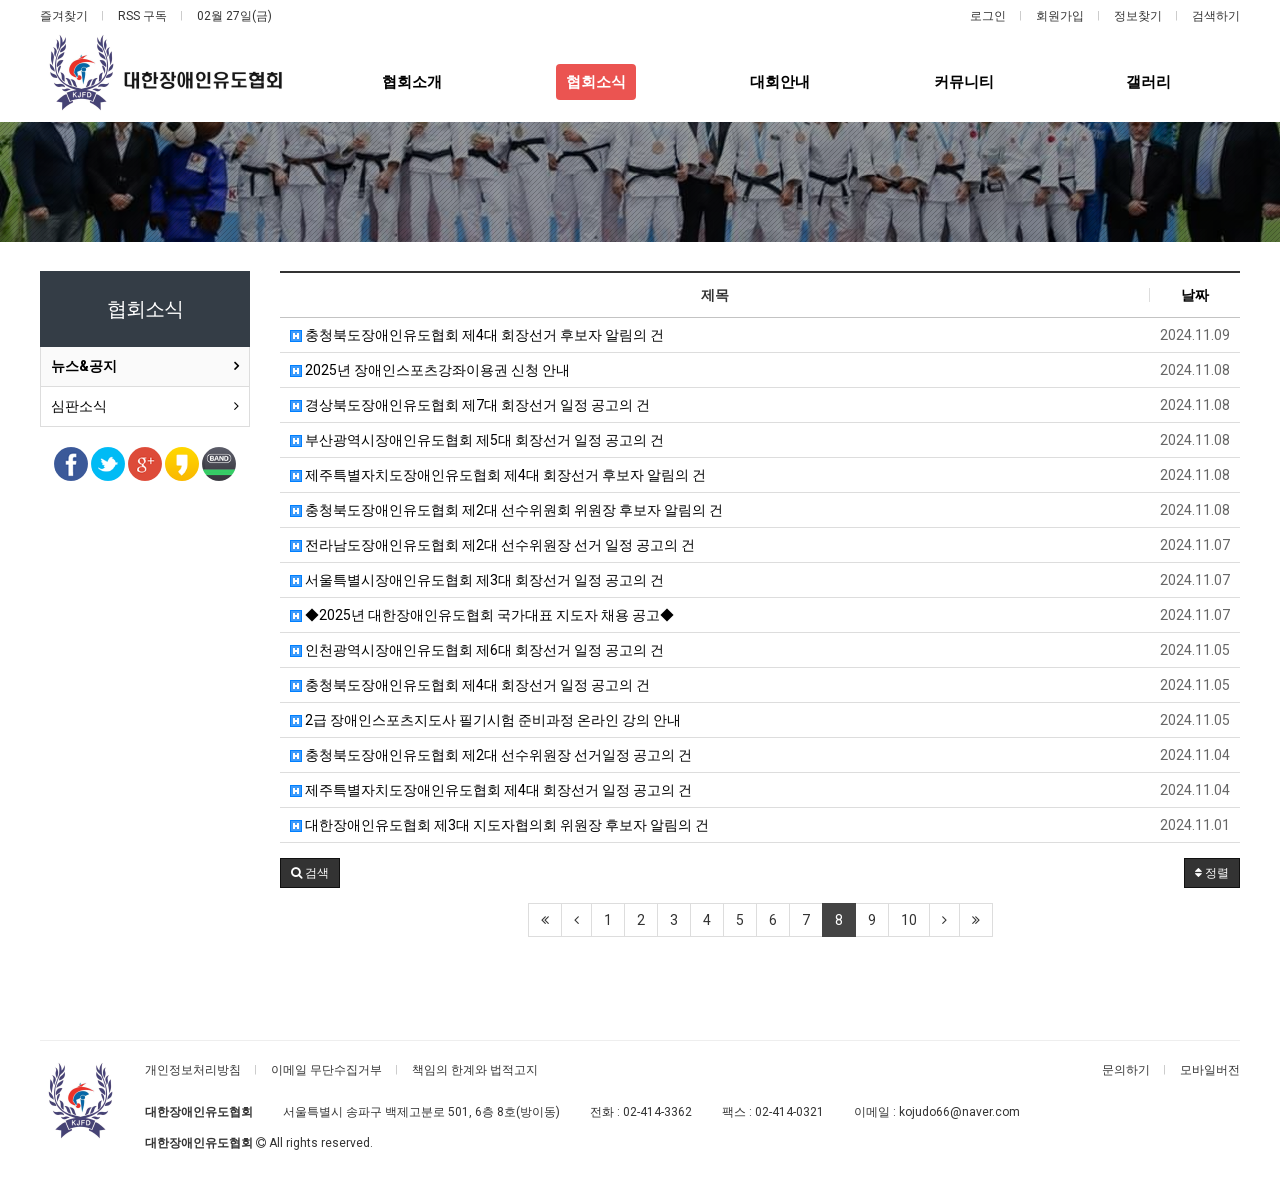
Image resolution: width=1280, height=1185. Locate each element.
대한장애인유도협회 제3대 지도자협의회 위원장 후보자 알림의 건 (499, 825)
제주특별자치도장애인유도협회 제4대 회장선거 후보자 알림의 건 (498, 475)
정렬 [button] (1212, 873)
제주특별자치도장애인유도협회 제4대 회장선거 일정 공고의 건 (491, 790)
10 (909, 920)
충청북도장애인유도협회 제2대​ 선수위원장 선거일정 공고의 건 (491, 755)
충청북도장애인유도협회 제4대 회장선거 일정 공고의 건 (470, 685)
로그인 (988, 16)
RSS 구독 (142, 16)
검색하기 (1216, 16)
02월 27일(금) (234, 16)
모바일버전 (1210, 1070)
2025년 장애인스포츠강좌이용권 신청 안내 (430, 370)
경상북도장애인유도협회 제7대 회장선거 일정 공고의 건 (470, 405)
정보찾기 (1138, 16)
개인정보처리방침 (193, 1070)
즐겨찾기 (64, 16)
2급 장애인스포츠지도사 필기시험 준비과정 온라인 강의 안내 (485, 720)
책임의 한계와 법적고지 (475, 1070)
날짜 (1195, 295)
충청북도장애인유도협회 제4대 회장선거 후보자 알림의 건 (477, 335)
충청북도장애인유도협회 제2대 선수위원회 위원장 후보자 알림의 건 (506, 510)
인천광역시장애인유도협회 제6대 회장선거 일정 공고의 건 (477, 650)
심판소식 (79, 406)
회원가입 (1060, 16)
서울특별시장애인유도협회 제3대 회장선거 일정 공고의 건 (477, 580)
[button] (310, 873)
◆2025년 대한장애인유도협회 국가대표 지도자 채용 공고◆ (482, 615)
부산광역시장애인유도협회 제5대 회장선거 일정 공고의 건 (477, 440)
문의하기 (1126, 1070)
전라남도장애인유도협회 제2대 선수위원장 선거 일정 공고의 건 (492, 545)
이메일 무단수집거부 (326, 1070)
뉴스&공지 (84, 366)
